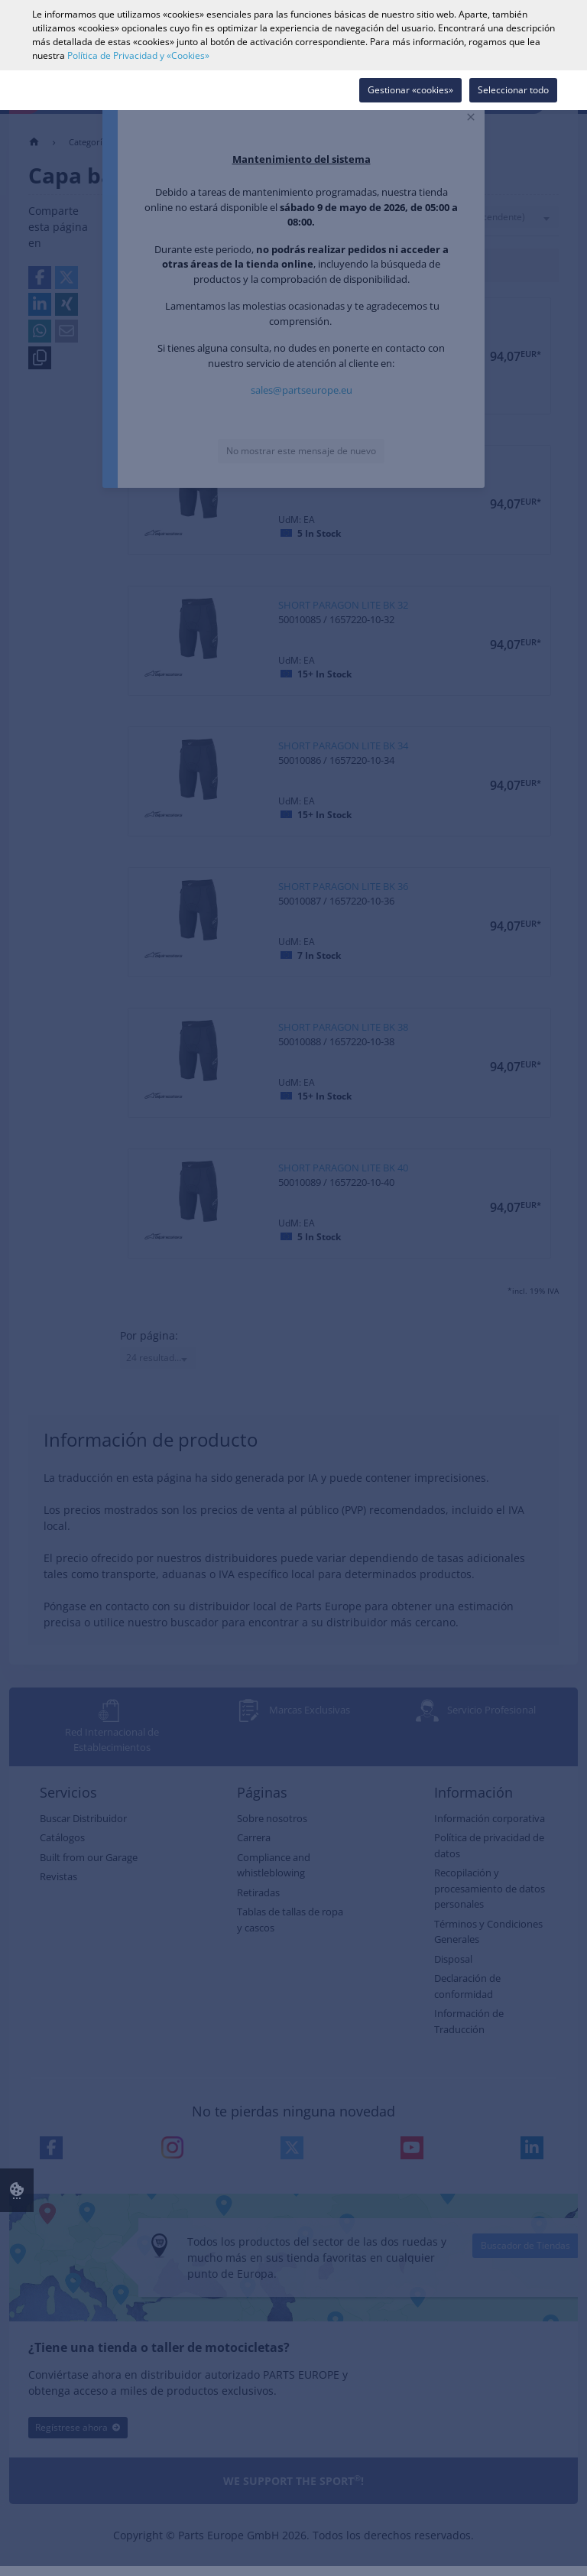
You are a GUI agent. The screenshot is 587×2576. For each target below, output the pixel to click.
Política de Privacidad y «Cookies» (138, 55)
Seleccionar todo (513, 89)
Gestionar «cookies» (410, 89)
